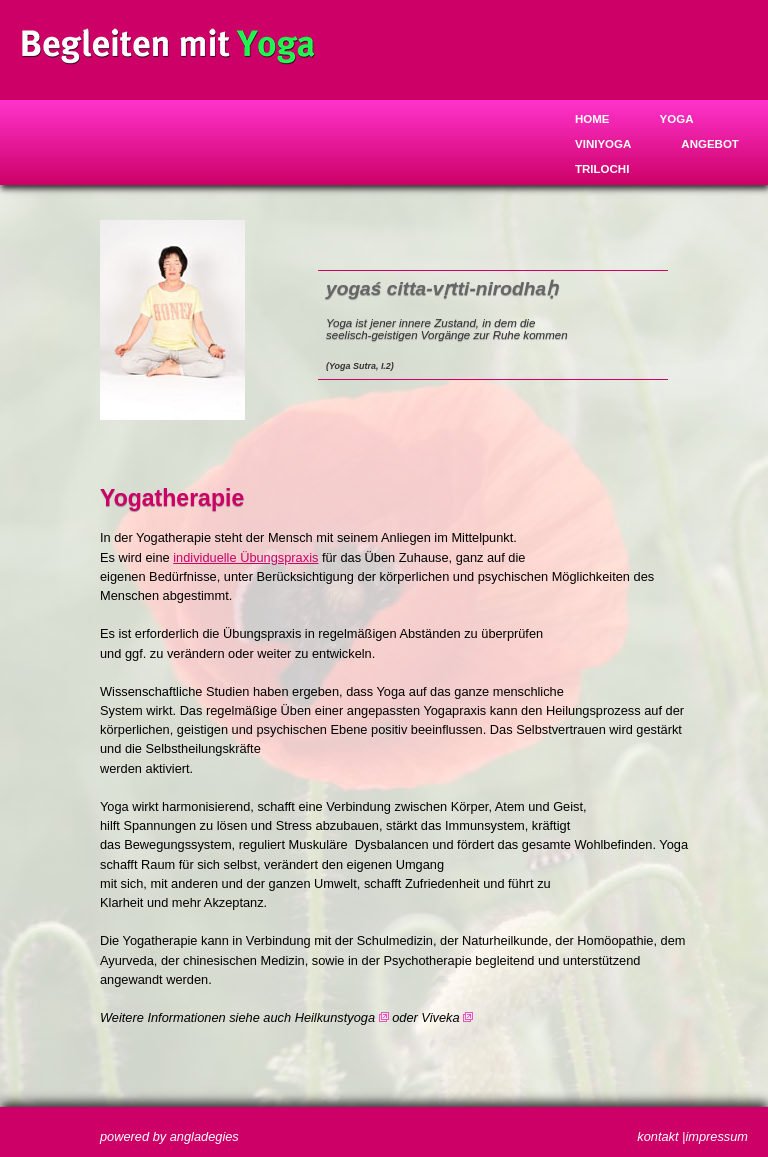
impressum (716, 1136)
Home (592, 119)
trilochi (602, 169)
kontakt (657, 1136)
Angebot (710, 144)
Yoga (677, 119)
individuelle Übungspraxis (245, 557)
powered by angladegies (169, 1136)
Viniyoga (603, 144)
